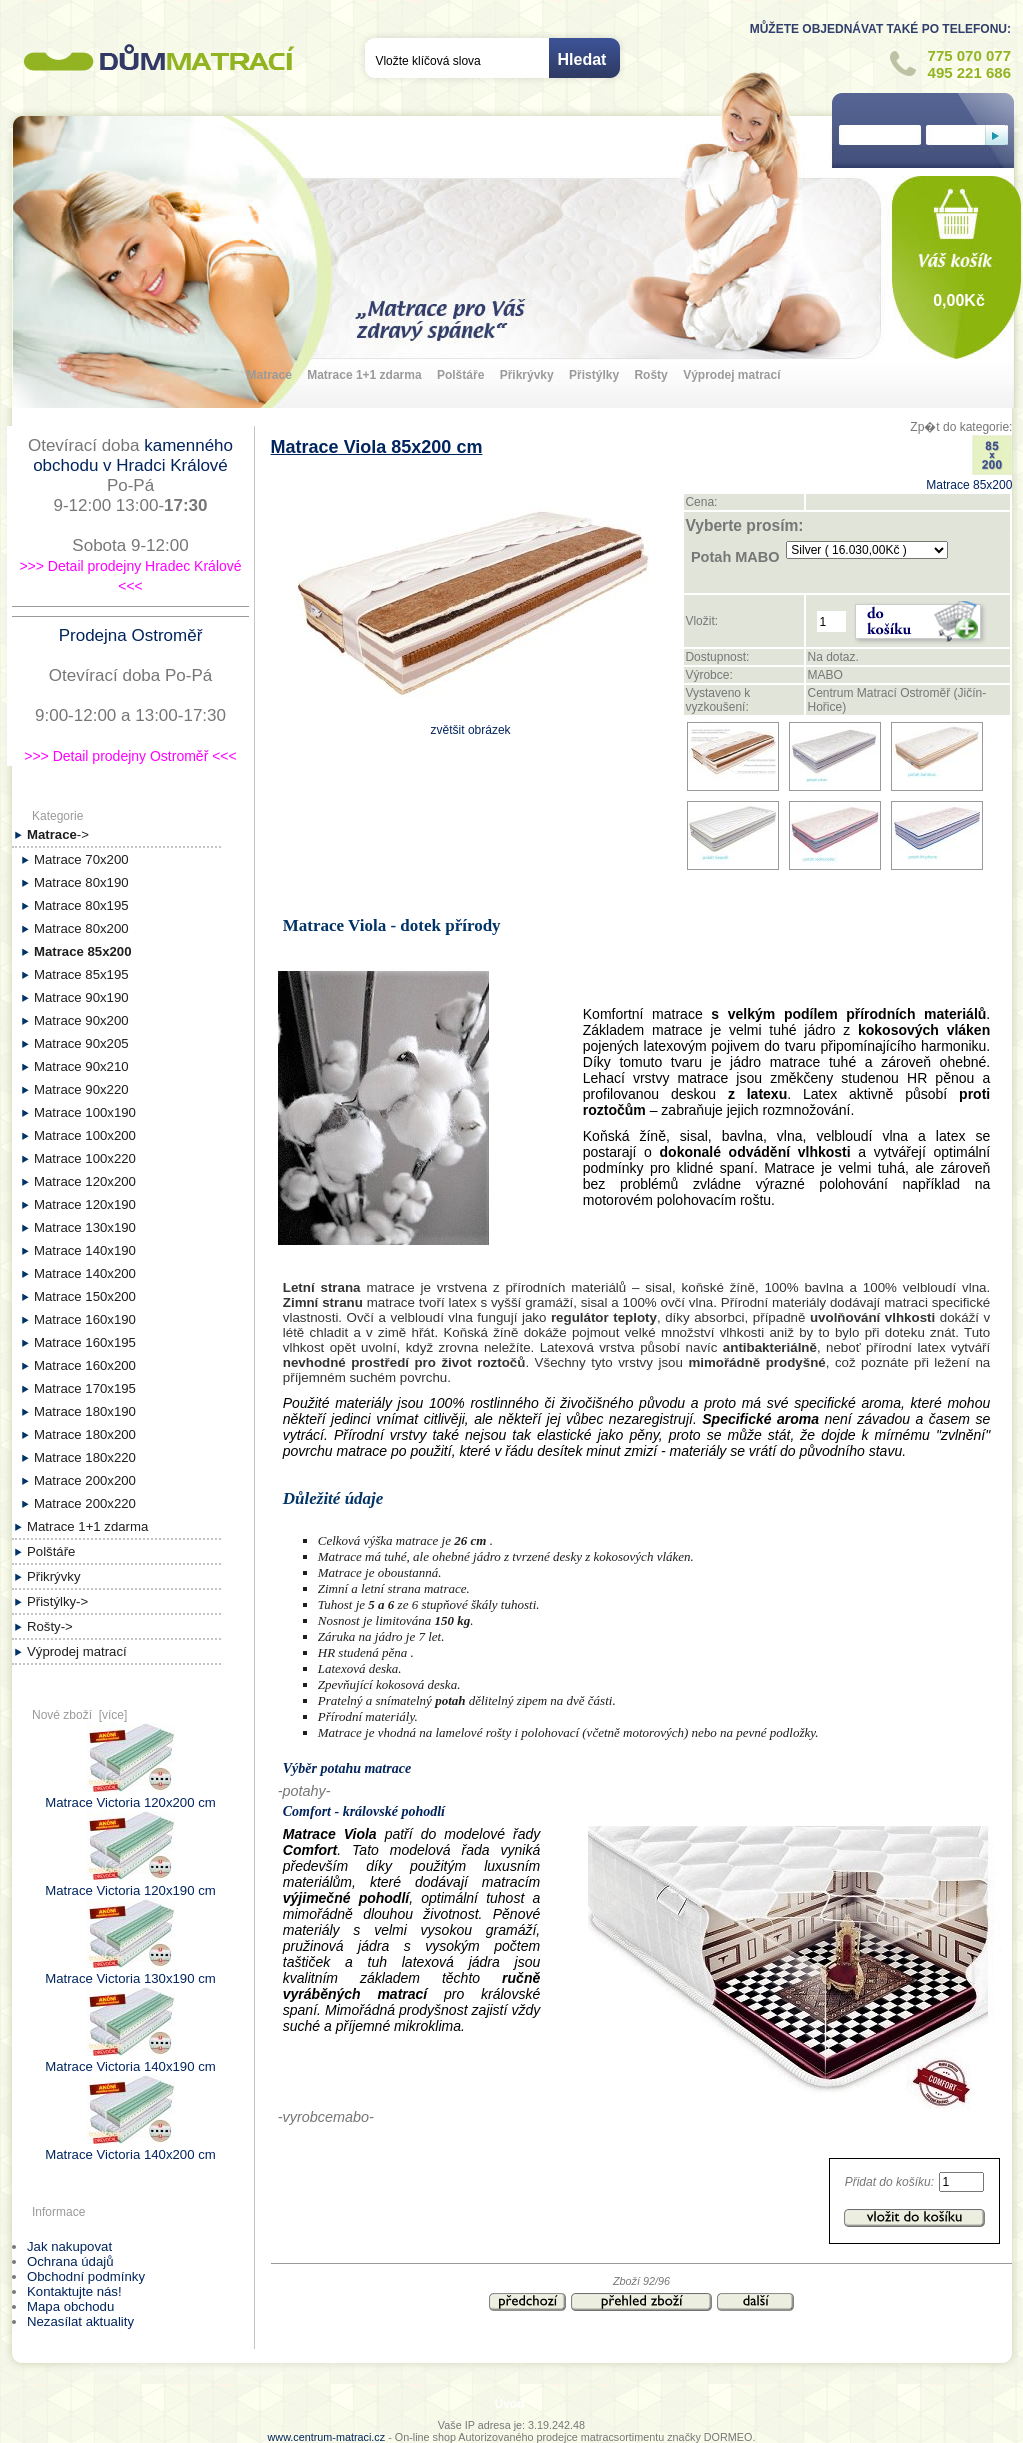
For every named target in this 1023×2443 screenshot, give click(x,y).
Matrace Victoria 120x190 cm (130, 1883)
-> (58, 834)
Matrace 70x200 (81, 859)
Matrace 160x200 (85, 1365)
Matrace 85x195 (81, 974)
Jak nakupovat (69, 2246)
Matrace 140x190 (85, 1250)
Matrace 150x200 (85, 1296)
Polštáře (460, 375)
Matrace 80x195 (81, 905)
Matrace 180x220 (85, 1457)
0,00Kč (959, 300)
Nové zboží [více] (79, 1715)
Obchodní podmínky (86, 2276)
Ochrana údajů (70, 2261)
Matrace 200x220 (85, 1503)
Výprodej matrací (731, 375)
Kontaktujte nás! (74, 2291)
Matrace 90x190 (81, 997)
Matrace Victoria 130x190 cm (130, 1971)
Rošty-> (50, 1626)
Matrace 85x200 (969, 478)
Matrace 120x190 (85, 1204)
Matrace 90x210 (81, 1066)
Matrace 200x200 (85, 1480)
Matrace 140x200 (85, 1273)
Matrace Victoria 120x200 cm (130, 1795)
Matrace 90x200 (81, 1020)
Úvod (510, 2404)
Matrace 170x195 (85, 1388)
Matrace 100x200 (85, 1135)
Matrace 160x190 (85, 1319)
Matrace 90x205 (81, 1043)
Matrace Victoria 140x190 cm (130, 2059)
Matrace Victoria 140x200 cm (130, 2147)
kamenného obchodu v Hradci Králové (133, 455)
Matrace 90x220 (81, 1089)
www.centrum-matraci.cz (327, 2437)
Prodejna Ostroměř (131, 635)
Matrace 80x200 (81, 928)
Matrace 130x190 (85, 1227)
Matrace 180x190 (85, 1411)
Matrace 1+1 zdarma (364, 375)
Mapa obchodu (70, 2306)
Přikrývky (527, 375)
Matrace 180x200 (85, 1434)
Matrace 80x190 (81, 882)
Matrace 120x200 (85, 1181)
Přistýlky (594, 375)
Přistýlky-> (57, 1601)
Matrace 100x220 (85, 1158)
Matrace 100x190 (85, 1112)
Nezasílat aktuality (80, 2321)
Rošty (650, 375)
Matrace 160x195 (85, 1342)
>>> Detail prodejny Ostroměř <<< (130, 756)
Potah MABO (735, 557)
